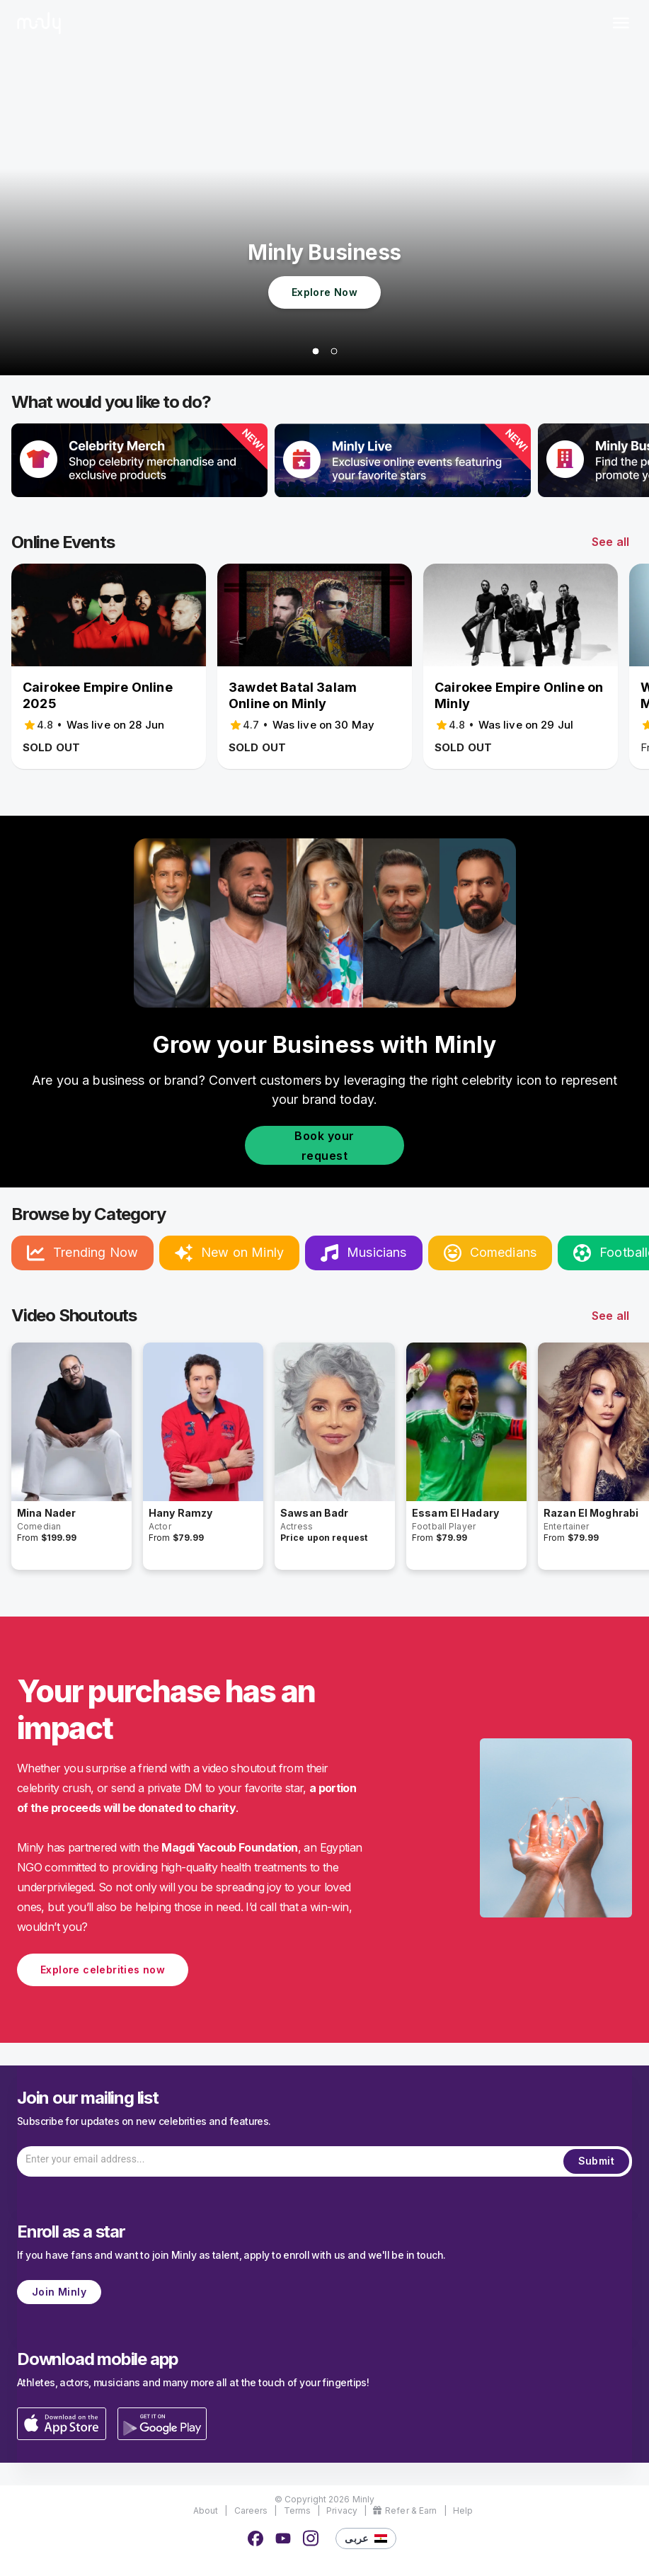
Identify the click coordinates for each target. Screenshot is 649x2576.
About (206, 2510)
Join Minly (59, 2292)
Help (463, 2510)
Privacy (341, 2510)
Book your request (324, 1145)
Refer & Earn (405, 2510)
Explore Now (324, 293)
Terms (297, 2510)
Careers (251, 2510)
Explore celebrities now (103, 1970)
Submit (596, 2161)
